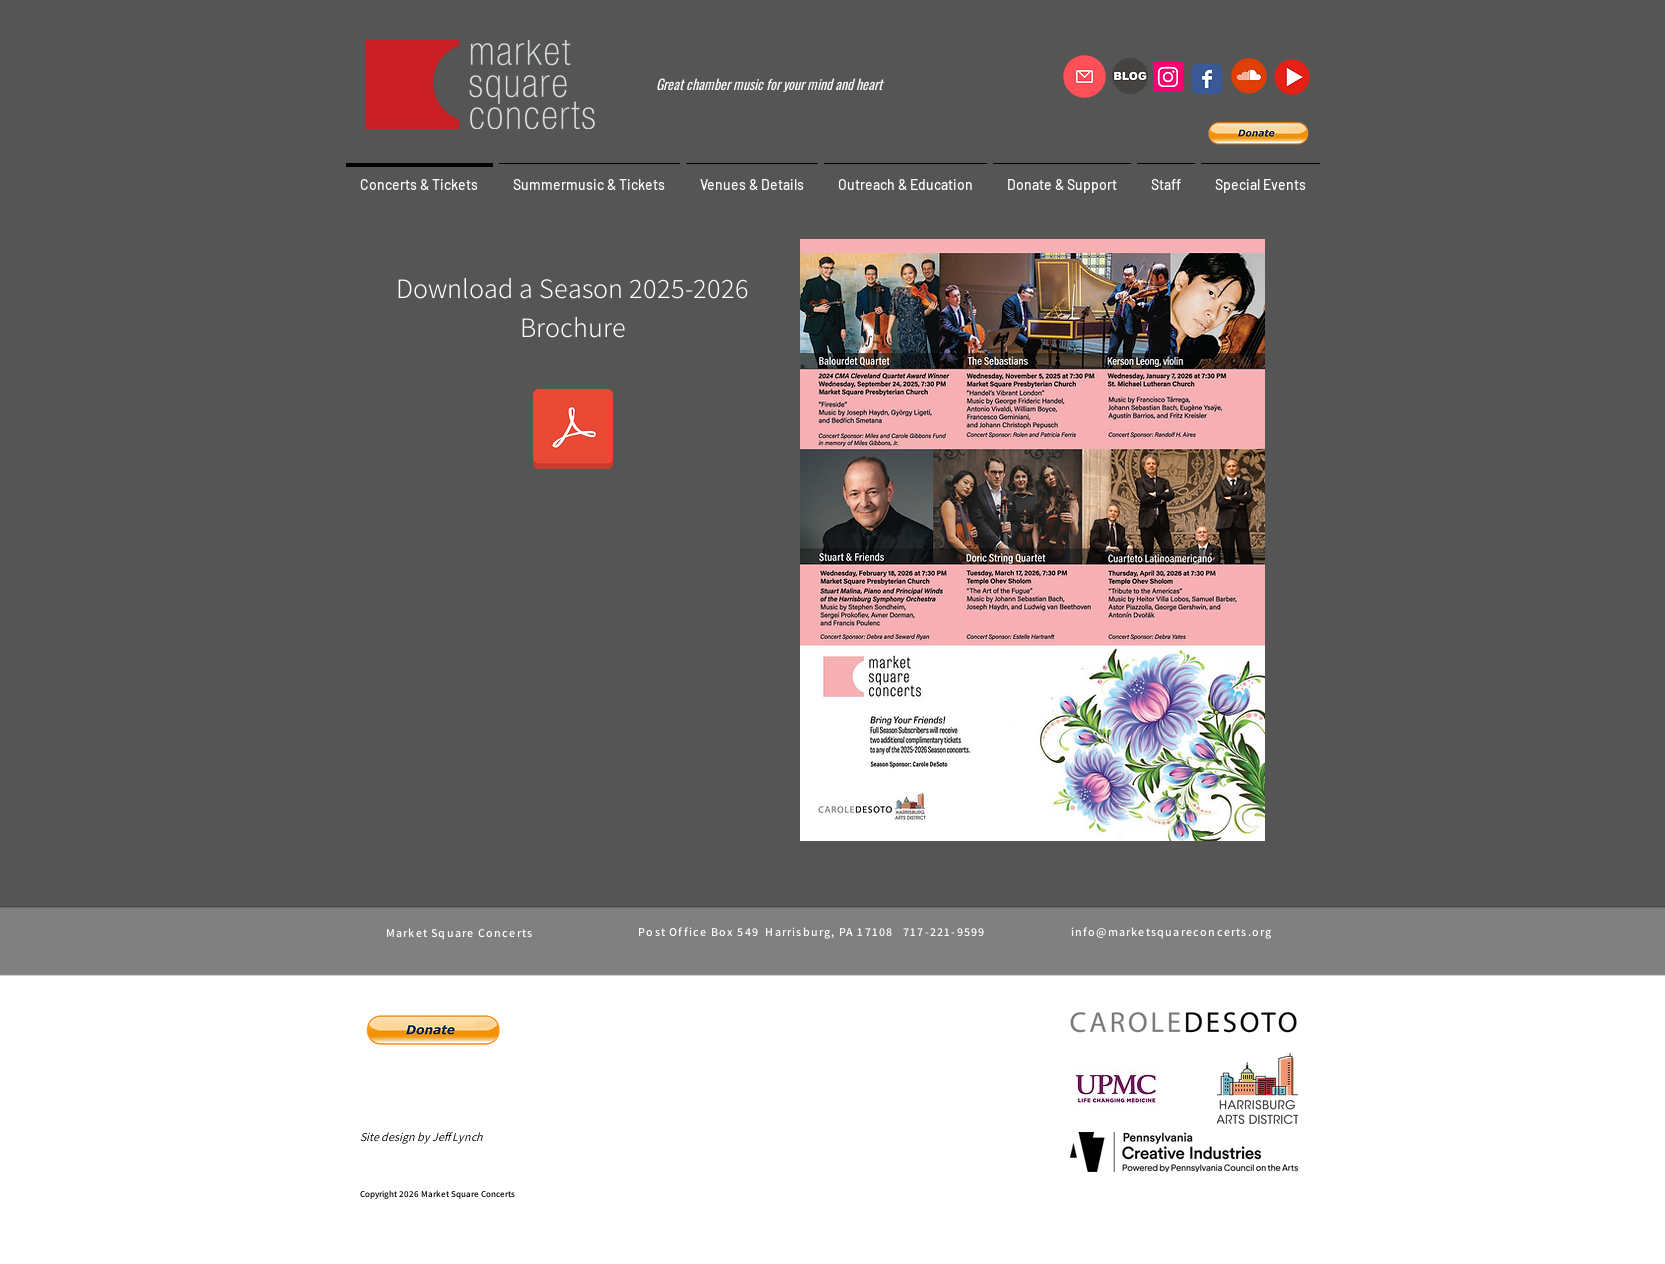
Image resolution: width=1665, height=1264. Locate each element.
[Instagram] (1168, 77)
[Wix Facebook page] (1207, 79)
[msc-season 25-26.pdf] (573, 431)
